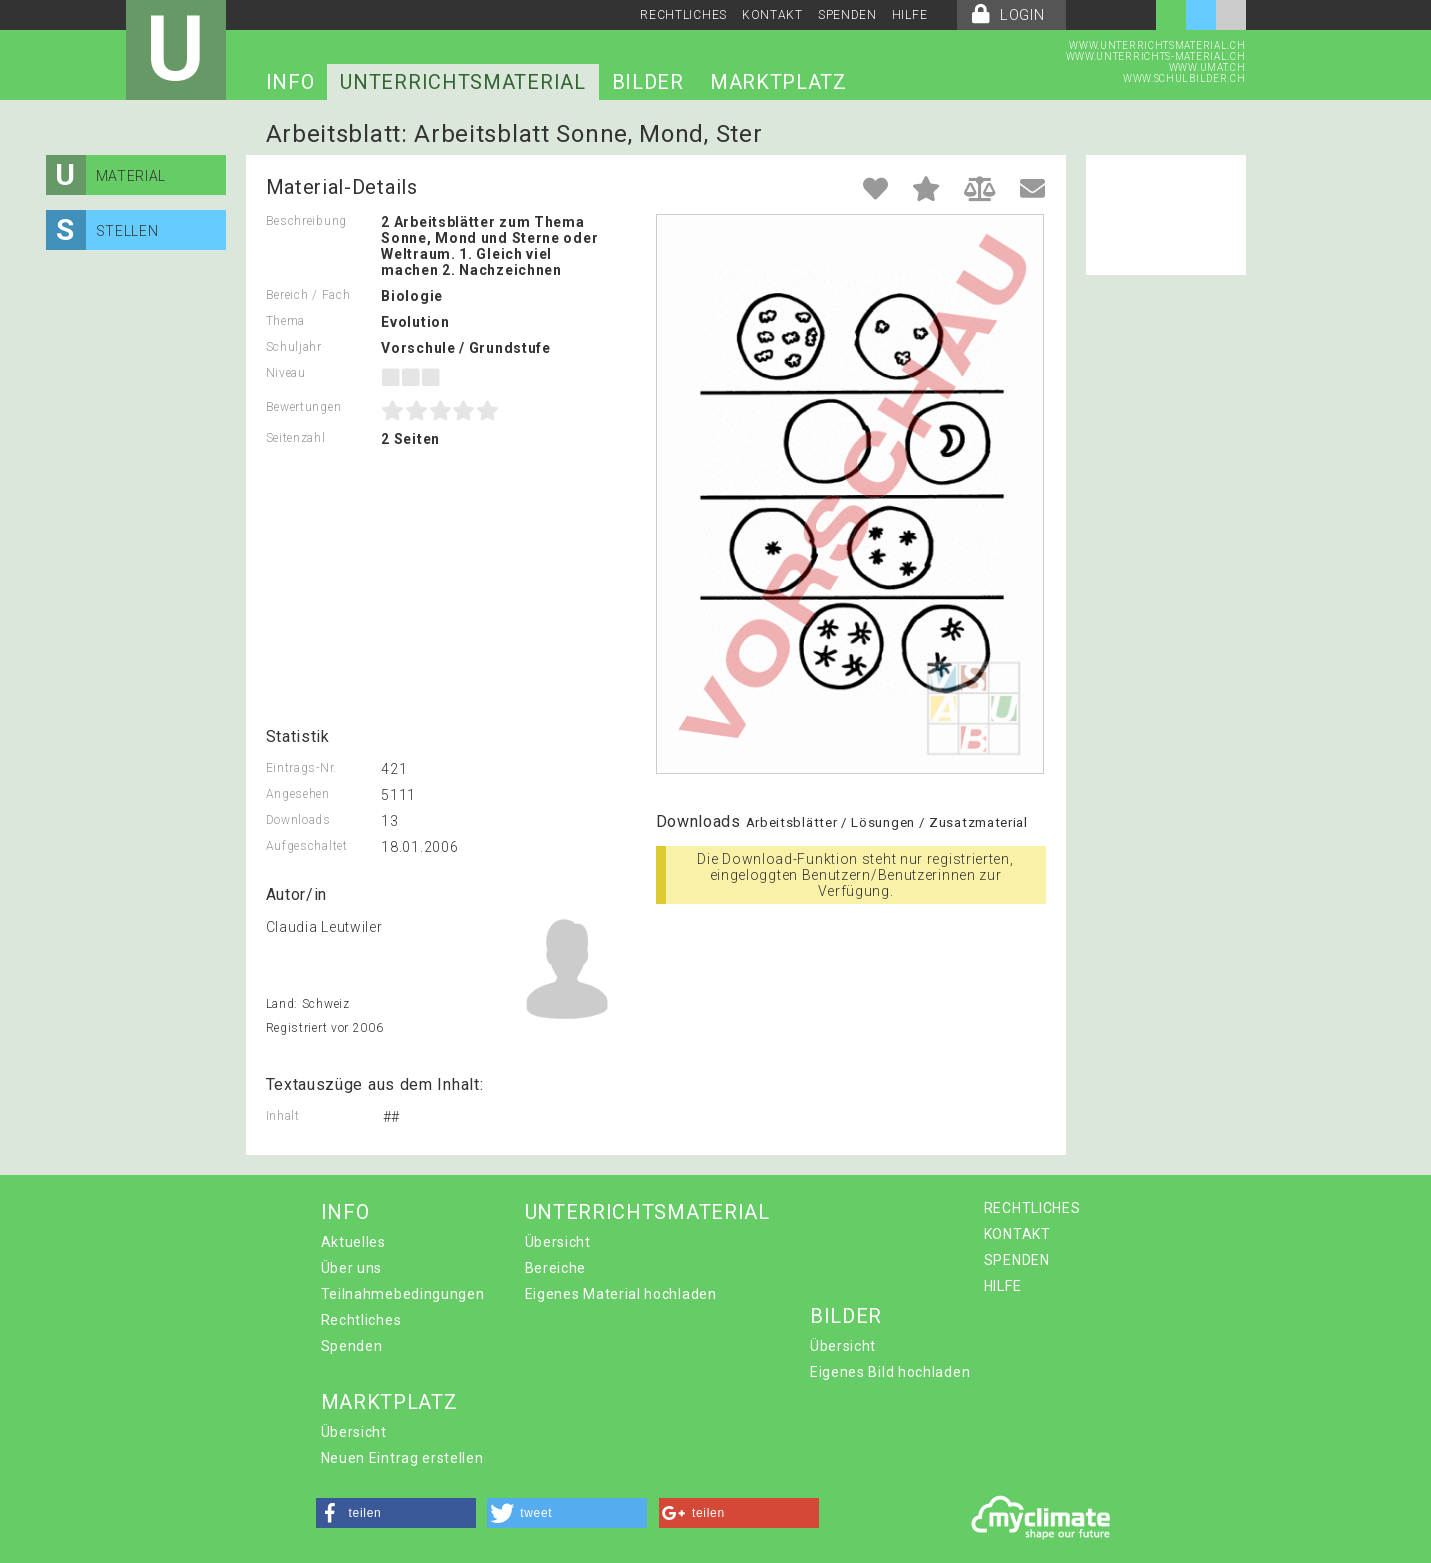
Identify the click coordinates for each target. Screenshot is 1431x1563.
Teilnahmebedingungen (403, 1294)
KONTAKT (772, 15)
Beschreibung (306, 221)
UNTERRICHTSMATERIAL (462, 82)
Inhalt (283, 1116)
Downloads (298, 820)
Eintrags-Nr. (301, 768)
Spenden (352, 1346)
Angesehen (298, 794)
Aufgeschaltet (307, 846)
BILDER (648, 82)
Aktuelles (353, 1242)
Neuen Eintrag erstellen (402, 1458)
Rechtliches (361, 1320)
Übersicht (558, 1242)
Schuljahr (294, 347)
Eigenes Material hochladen (621, 1294)
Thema (286, 321)
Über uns (352, 1268)
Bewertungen (304, 407)
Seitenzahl (296, 438)
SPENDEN (847, 15)
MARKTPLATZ (778, 82)
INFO (290, 82)
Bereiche (556, 1268)
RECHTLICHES (683, 15)
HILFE (910, 15)
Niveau (286, 373)
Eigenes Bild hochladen (890, 1372)
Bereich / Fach (308, 295)
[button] (396, 1513)
